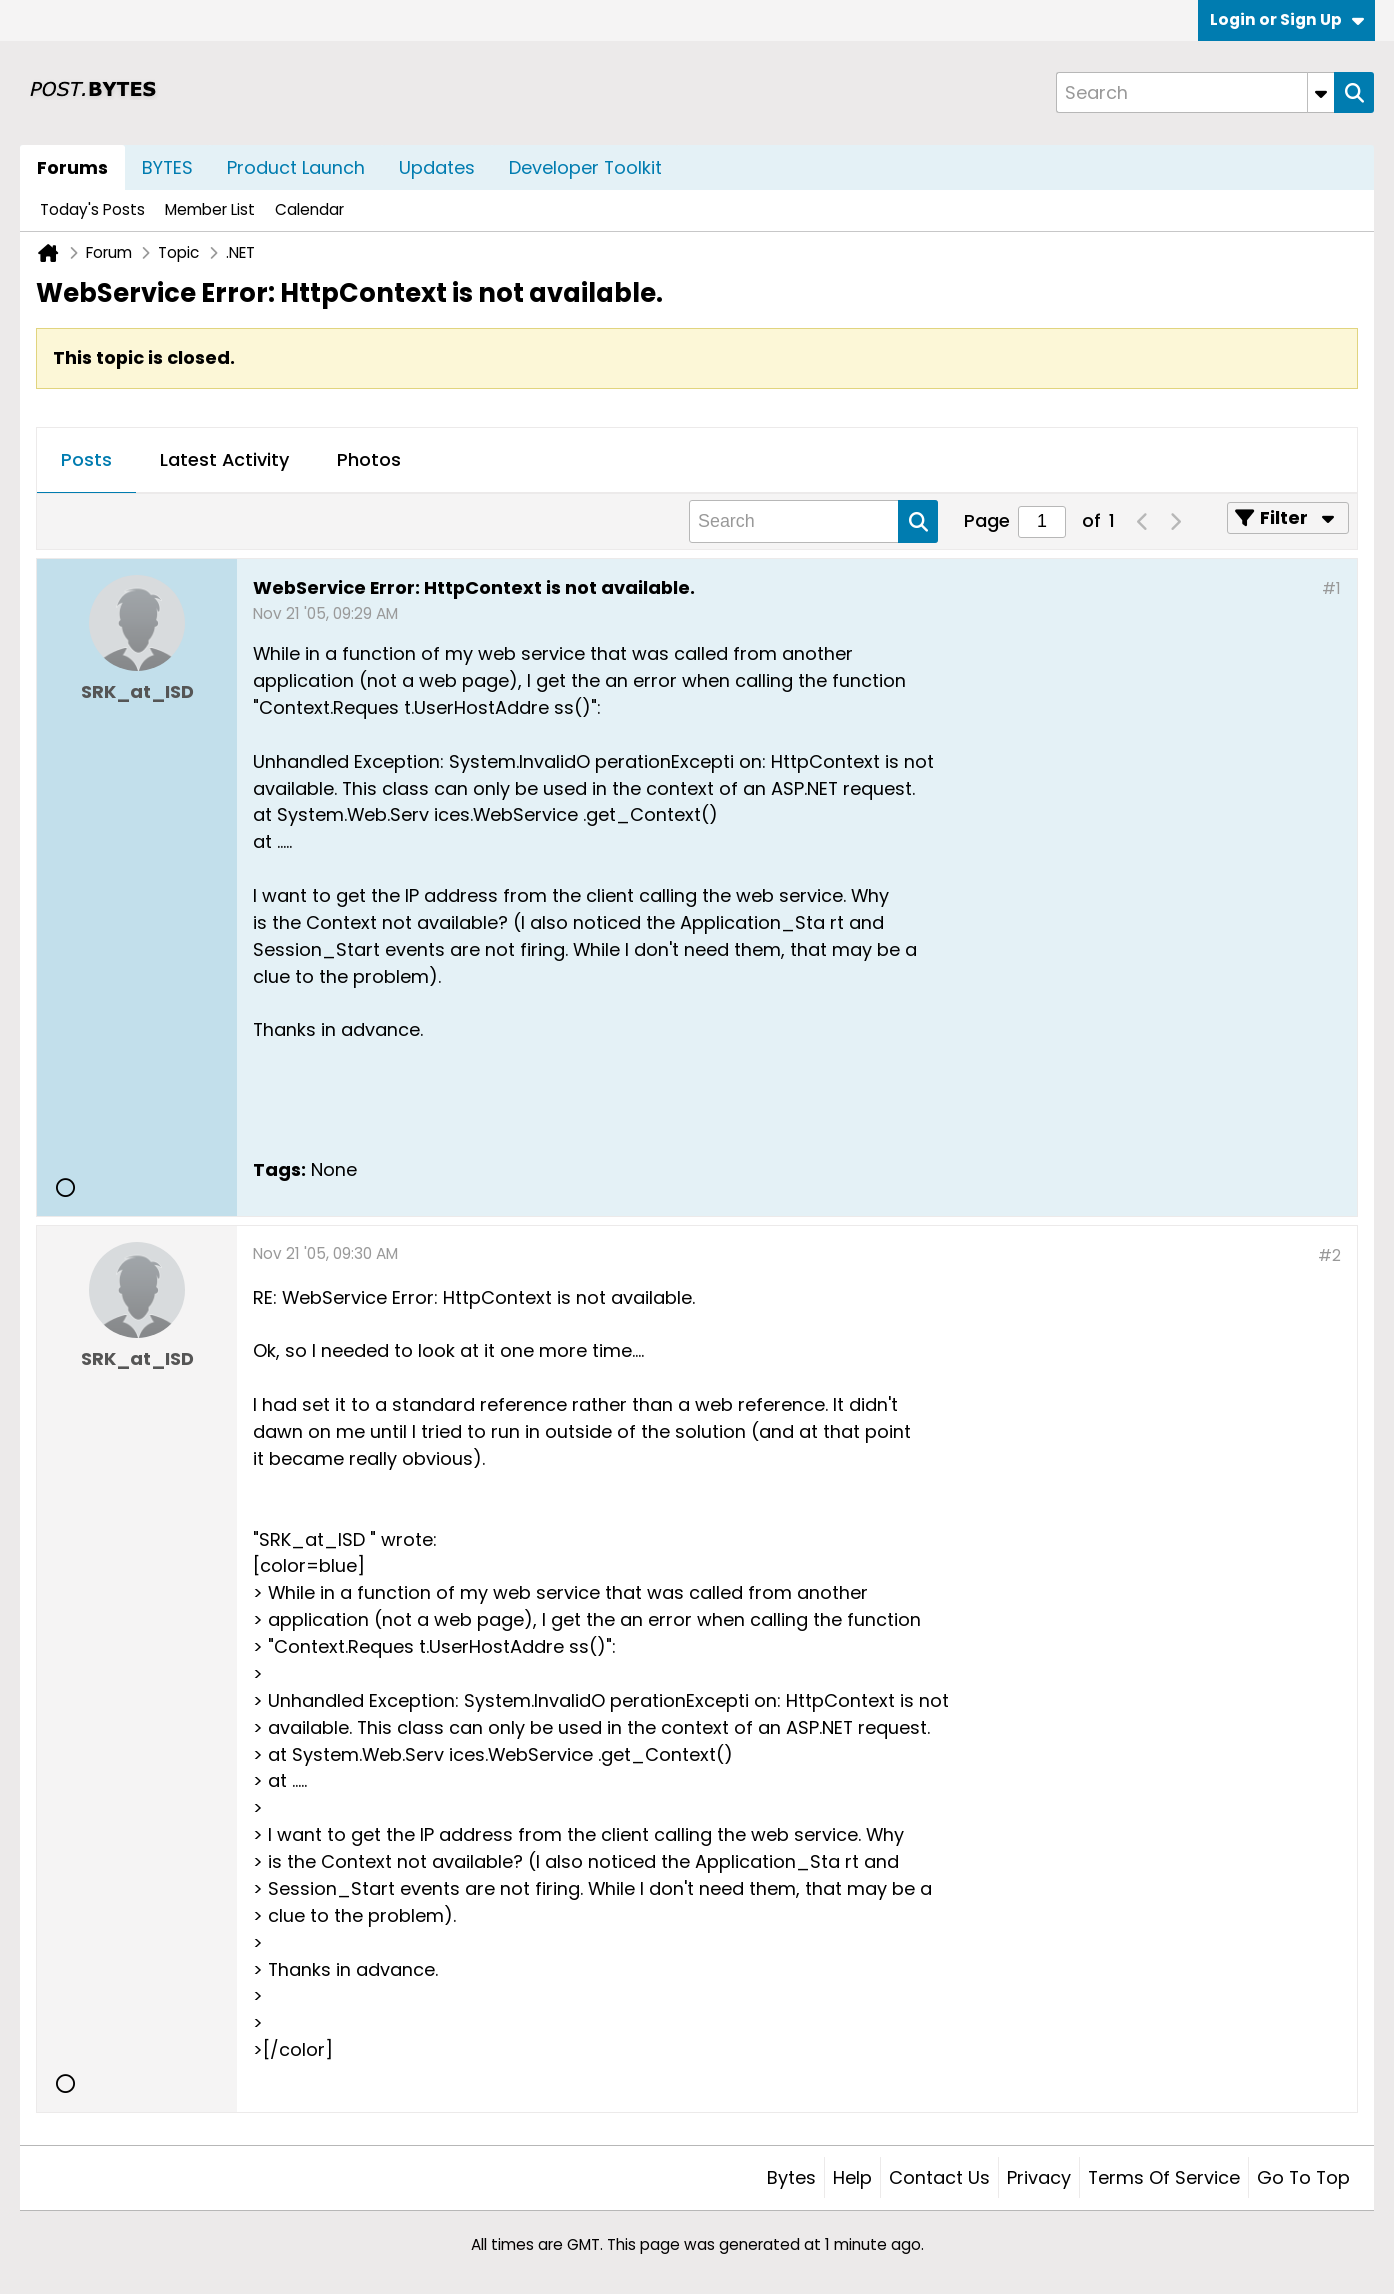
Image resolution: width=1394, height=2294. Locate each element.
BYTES (167, 167)
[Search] (1195, 92)
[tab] (86, 461)
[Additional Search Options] (1321, 92)
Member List (210, 209)
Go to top (1303, 2177)
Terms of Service (1164, 2177)
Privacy (1039, 2177)
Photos (369, 459)
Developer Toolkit (585, 167)
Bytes (791, 2177)
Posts (86, 459)
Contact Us (939, 2177)
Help (852, 2177)
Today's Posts (92, 209)
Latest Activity (224, 459)
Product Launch (296, 167)
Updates (437, 167)
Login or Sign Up (1287, 19)
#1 (1331, 588)
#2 (1329, 1255)
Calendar (309, 209)
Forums (72, 167)
